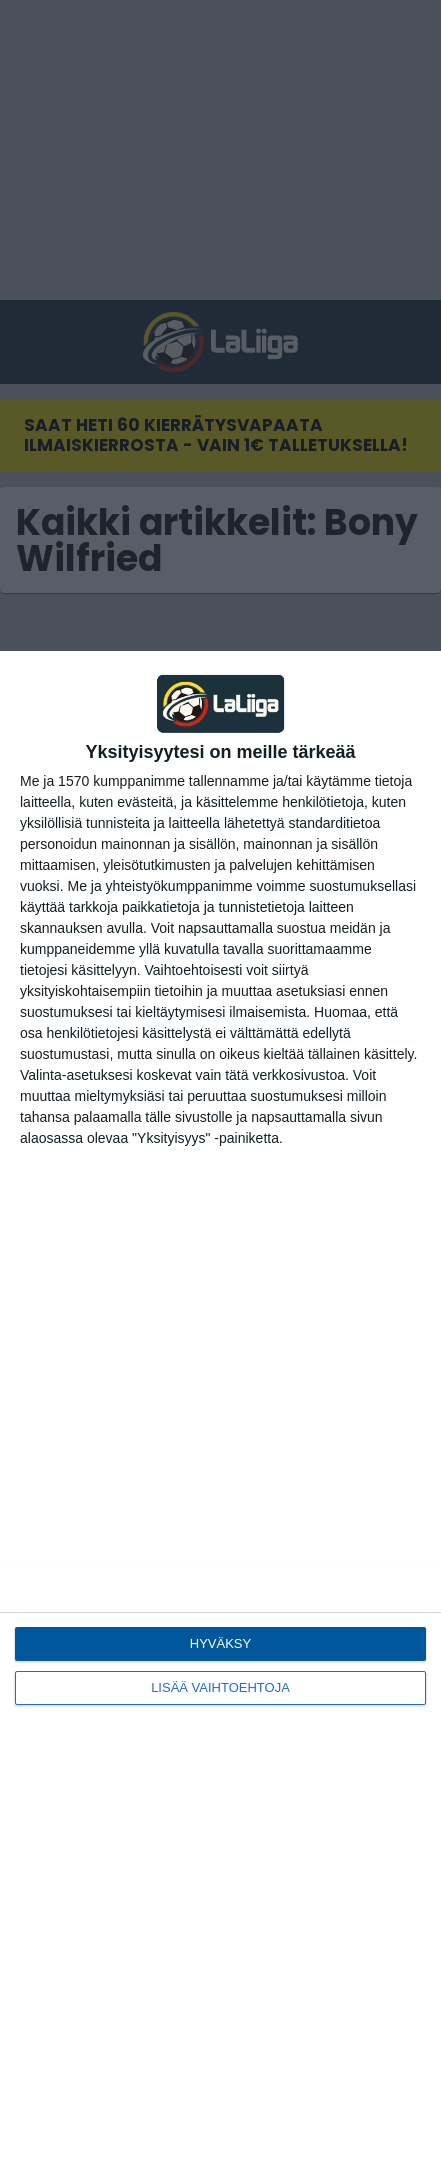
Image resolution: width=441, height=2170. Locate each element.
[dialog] (220, 1410)
